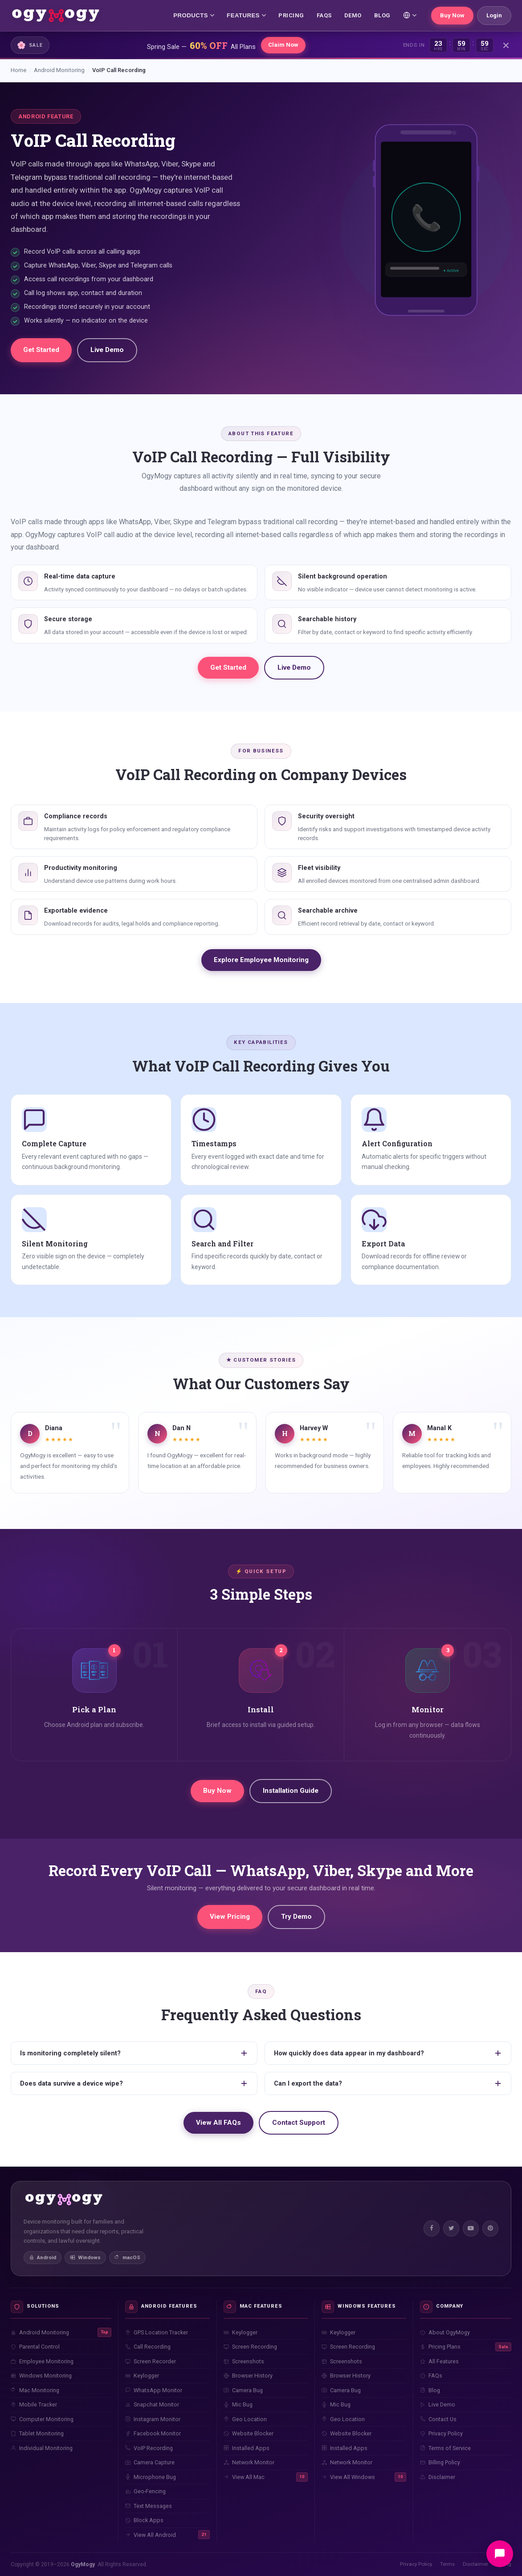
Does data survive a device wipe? (134, 2083)
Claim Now (283, 44)
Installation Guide (290, 1791)
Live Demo (107, 350)
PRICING (291, 15)
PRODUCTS (193, 15)
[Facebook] (432, 2228)
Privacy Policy (416, 2564)
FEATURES (246, 15)
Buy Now (452, 15)
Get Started (41, 350)
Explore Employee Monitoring (261, 960)
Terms (447, 2564)
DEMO (353, 15)
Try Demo (296, 1917)
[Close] (506, 45)
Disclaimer (475, 2564)
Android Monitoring (59, 70)
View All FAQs (218, 2123)
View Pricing (230, 1917)
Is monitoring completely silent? (134, 2053)
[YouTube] (471, 2228)
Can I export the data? (388, 2083)
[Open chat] (499, 2553)
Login (494, 15)
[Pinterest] (490, 2228)
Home (18, 70)
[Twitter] (451, 2228)
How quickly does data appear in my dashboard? (388, 2053)
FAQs (324, 15)
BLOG (382, 15)
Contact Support (298, 2123)
